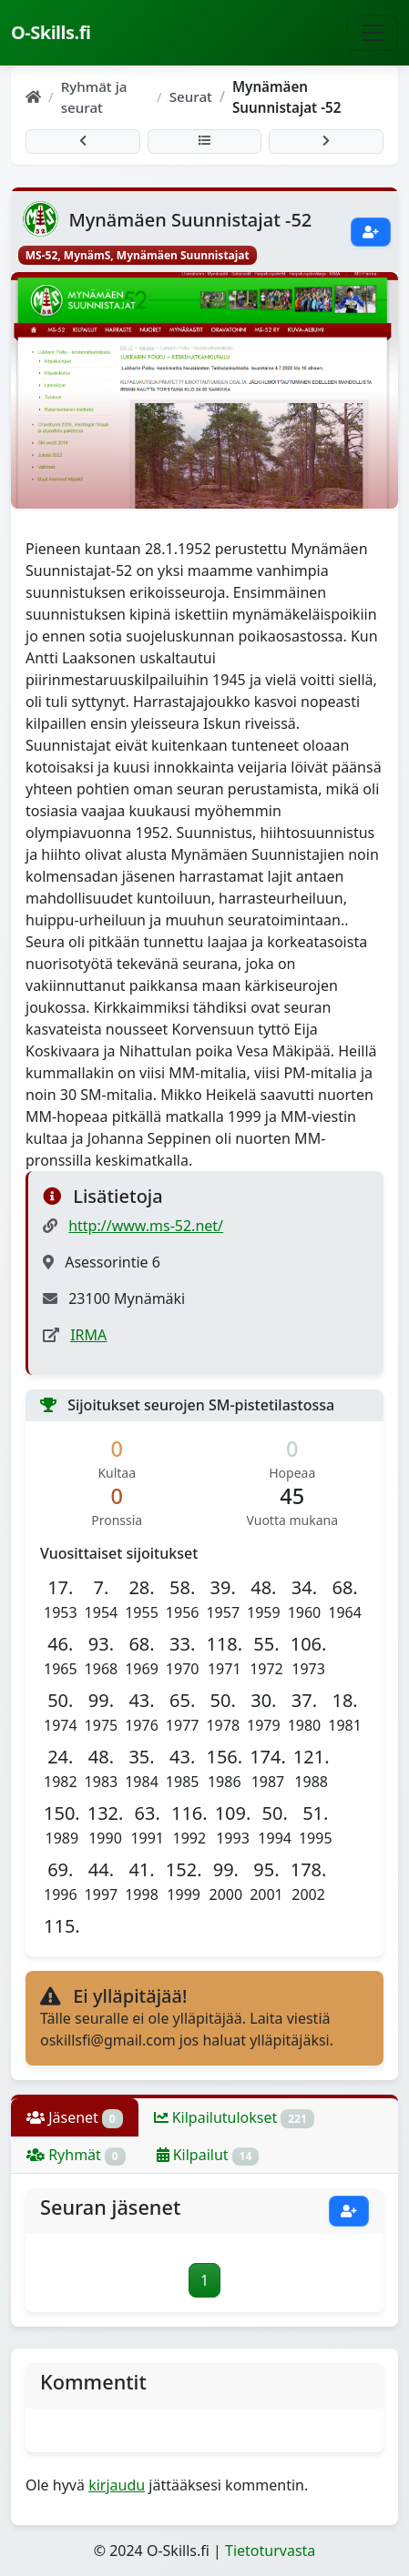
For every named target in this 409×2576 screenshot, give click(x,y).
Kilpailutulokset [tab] (234, 2117)
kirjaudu (116, 2485)
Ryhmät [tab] (76, 2155)
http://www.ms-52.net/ (145, 1226)
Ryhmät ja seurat (94, 96)
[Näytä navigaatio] (372, 33)
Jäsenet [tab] (74, 2117)
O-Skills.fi (50, 32)
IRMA (88, 1335)
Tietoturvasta (270, 2551)
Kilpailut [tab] (208, 2155)
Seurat (190, 96)
